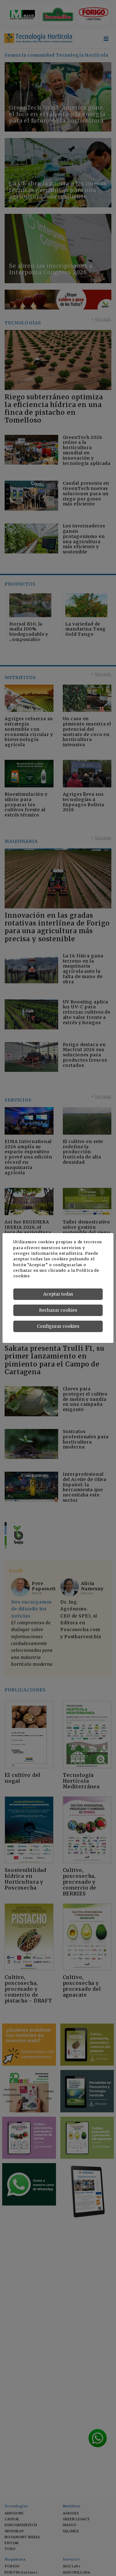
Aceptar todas (58, 1294)
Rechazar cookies (58, 1310)
